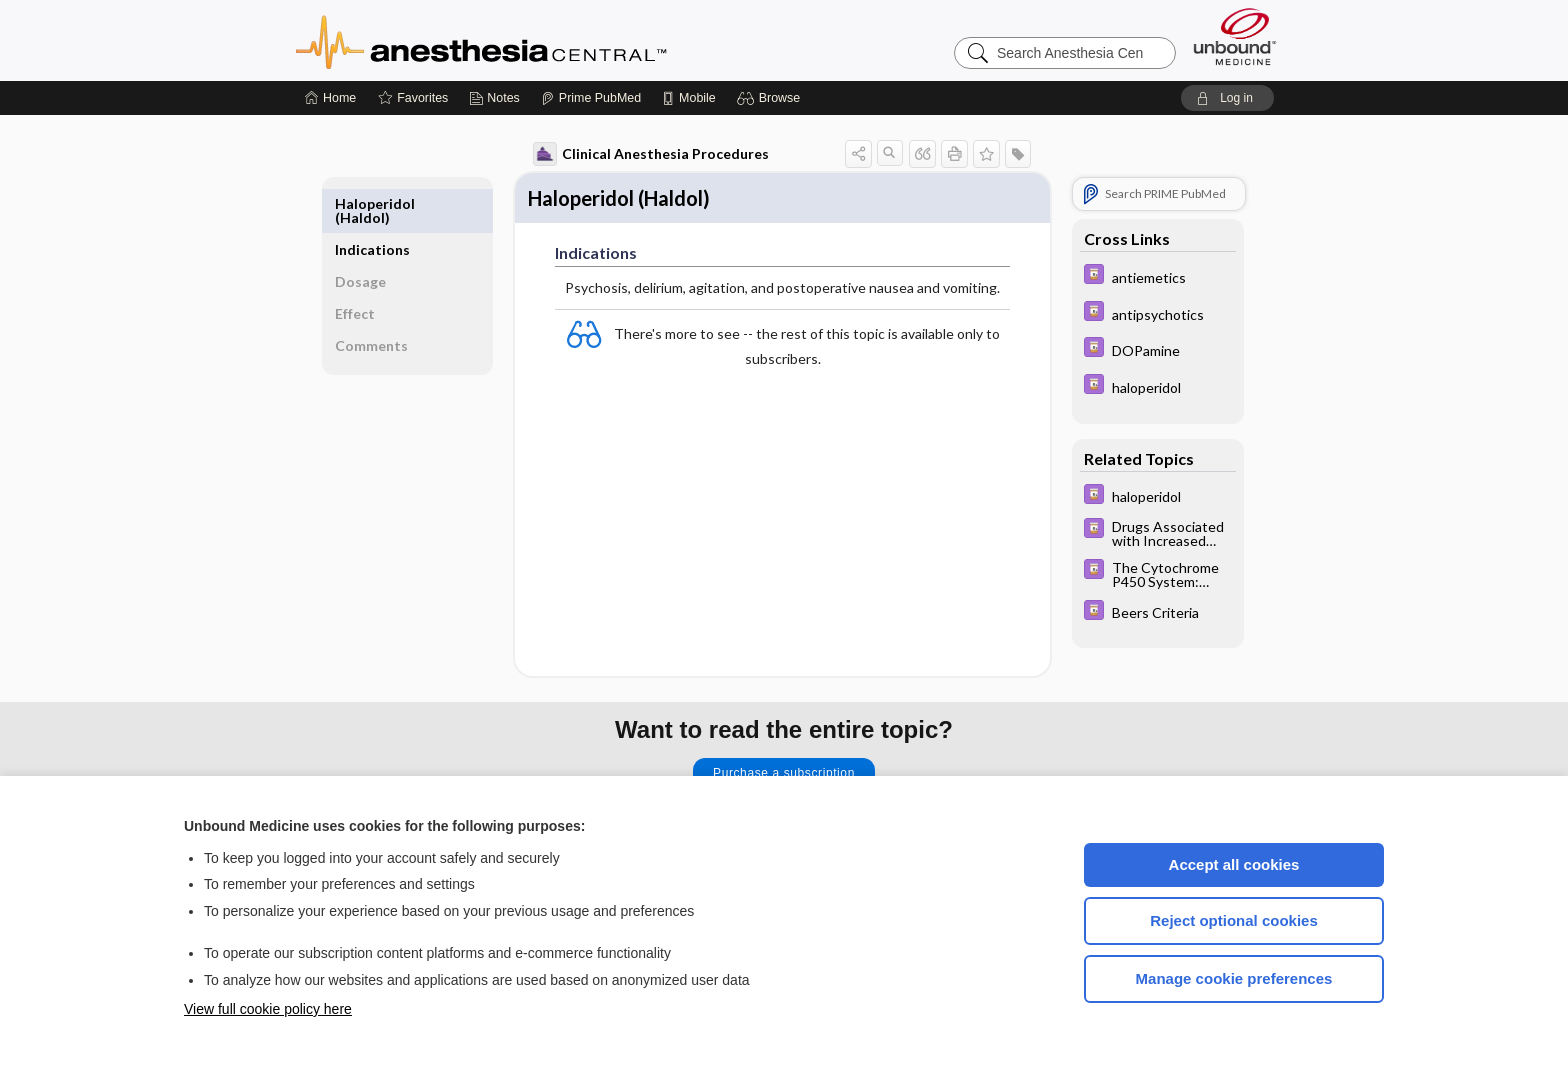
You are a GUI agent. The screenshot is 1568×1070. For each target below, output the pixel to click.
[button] (771, 98)
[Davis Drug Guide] (1148, 276)
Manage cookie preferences (1234, 978)
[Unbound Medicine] (1235, 36)
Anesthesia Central (544, 40)
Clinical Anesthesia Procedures (641, 154)
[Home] (330, 98)
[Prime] (591, 98)
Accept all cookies (1234, 864)
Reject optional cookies (1234, 920)
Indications (383, 203)
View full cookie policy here (268, 1009)
